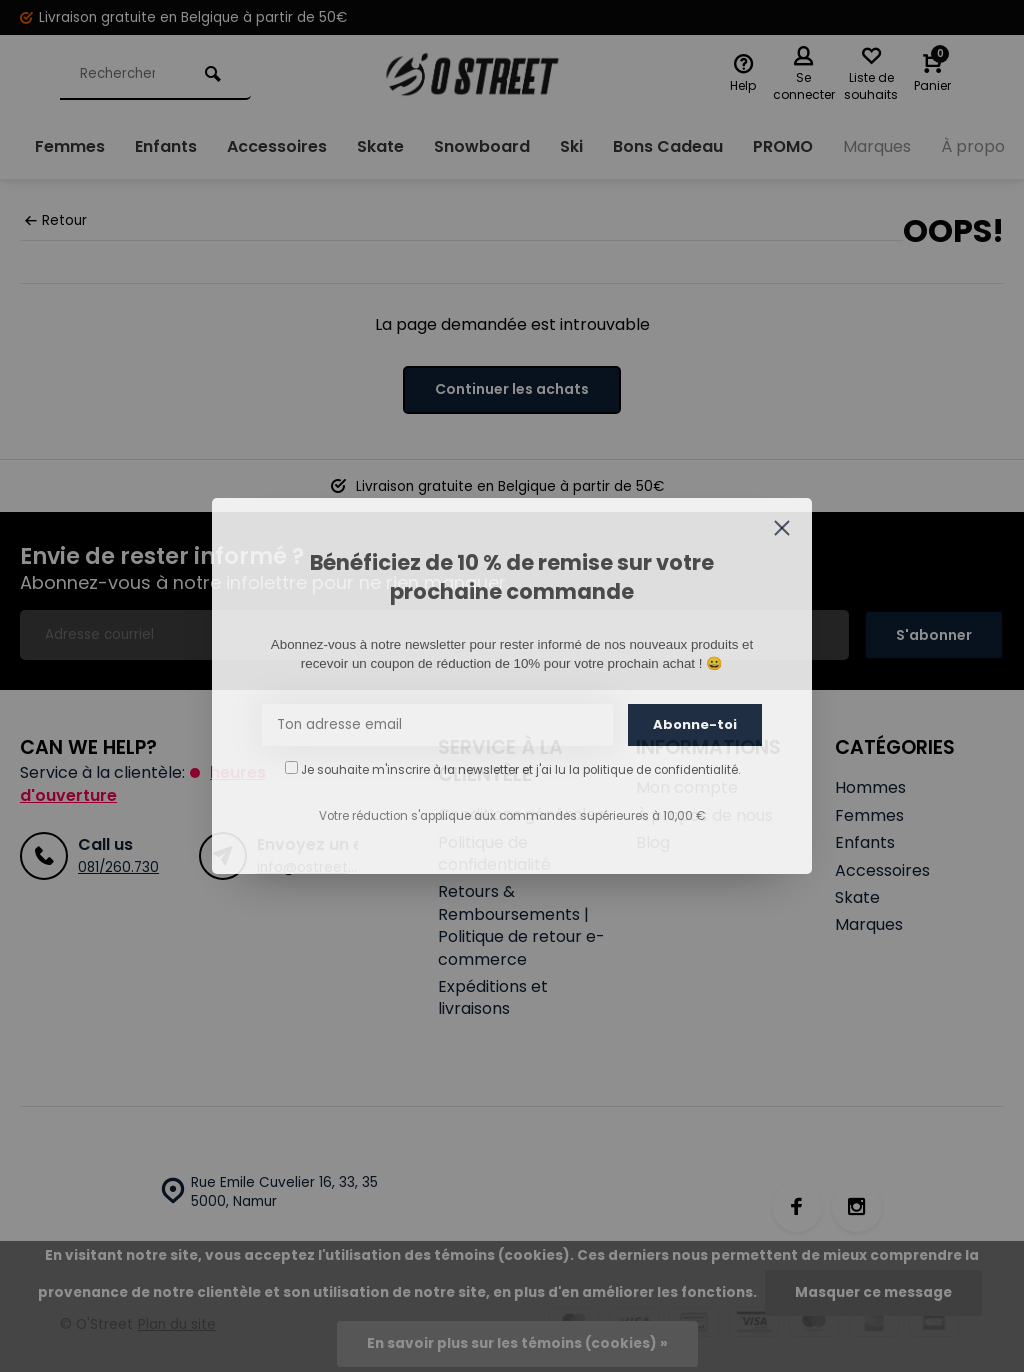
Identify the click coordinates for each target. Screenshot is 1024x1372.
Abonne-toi (695, 724)
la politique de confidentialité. (654, 770)
